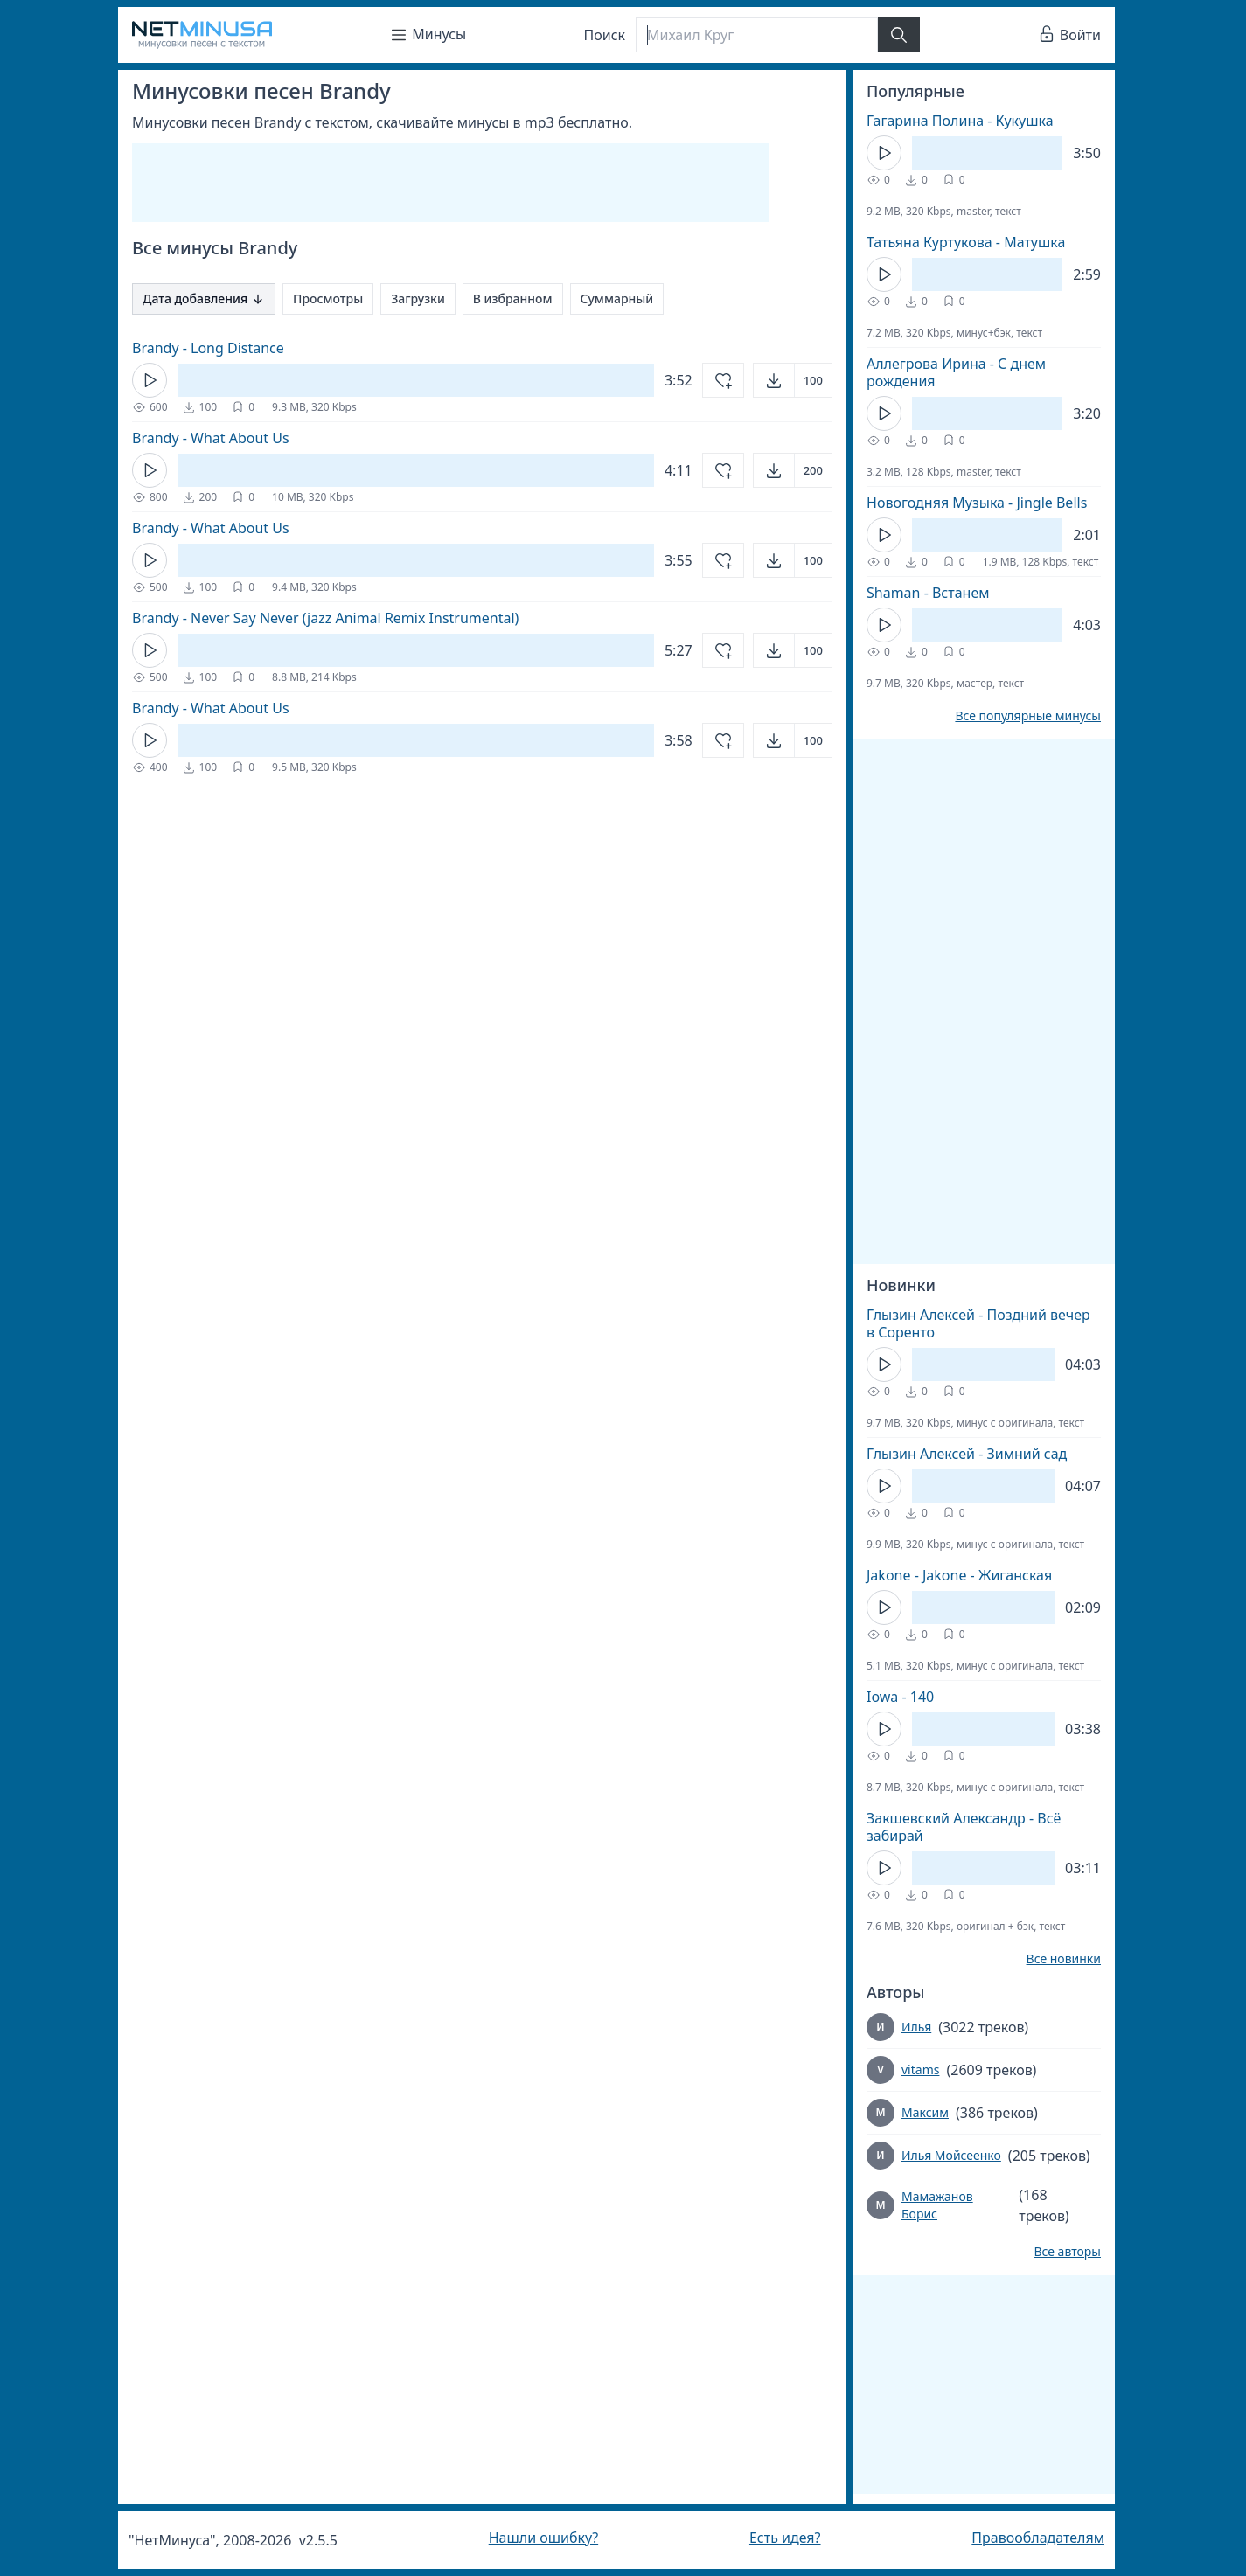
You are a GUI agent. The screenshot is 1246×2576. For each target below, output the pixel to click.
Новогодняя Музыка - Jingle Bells (977, 502)
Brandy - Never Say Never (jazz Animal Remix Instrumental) (325, 618)
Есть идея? (785, 2537)
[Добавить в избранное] (723, 380)
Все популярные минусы (1028, 716)
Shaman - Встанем (928, 592)
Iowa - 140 (900, 1696)
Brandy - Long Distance (208, 348)
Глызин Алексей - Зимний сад (967, 1453)
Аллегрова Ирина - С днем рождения (956, 372)
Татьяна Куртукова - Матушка (966, 242)
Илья (916, 2026)
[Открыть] (793, 380)
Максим (925, 2112)
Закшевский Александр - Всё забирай (964, 1826)
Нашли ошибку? (543, 2537)
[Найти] (899, 34)
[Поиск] (756, 34)
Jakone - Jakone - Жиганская (959, 1575)
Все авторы (1067, 2252)
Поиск (605, 35)
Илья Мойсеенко (951, 2155)
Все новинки (1064, 1959)
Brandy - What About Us (210, 438)
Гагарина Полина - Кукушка (960, 120)
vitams (920, 2069)
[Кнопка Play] (149, 380)
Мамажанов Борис (937, 2205)
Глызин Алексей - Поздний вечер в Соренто (978, 1323)
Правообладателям (1037, 2537)
